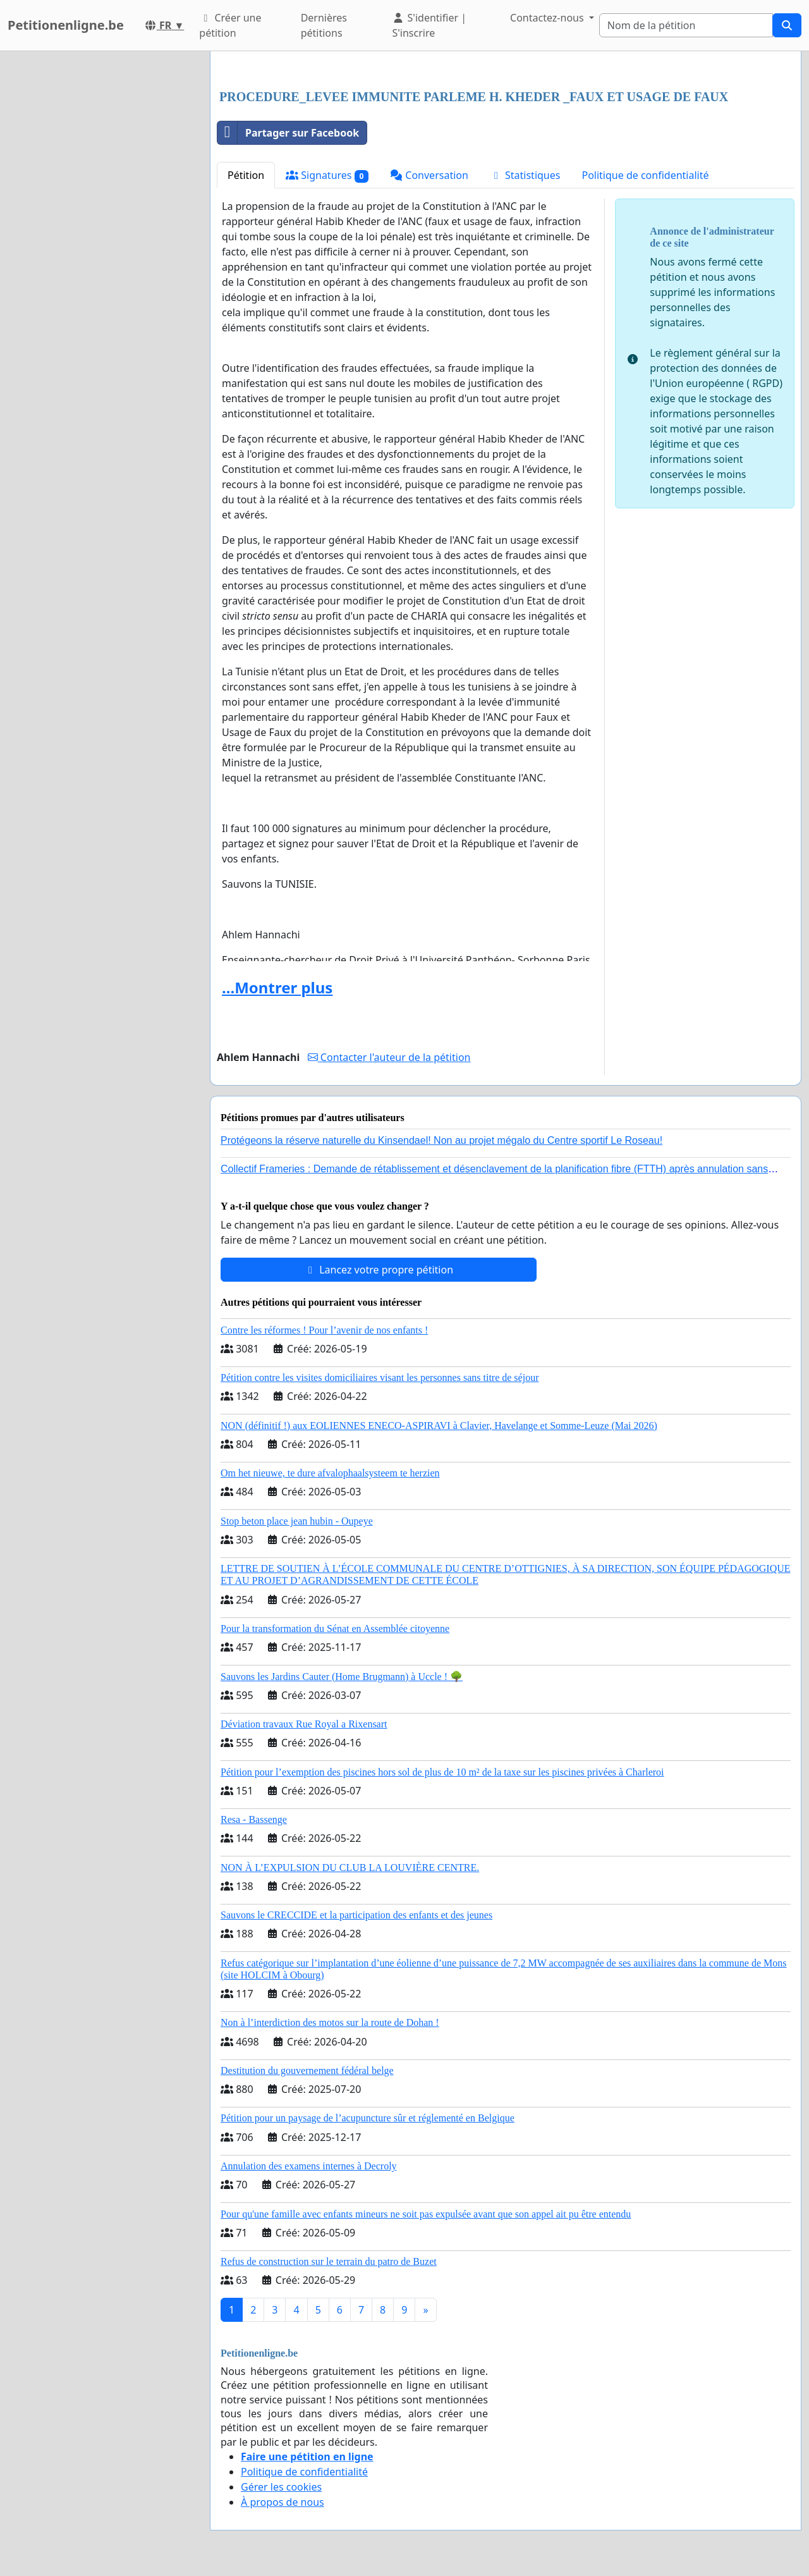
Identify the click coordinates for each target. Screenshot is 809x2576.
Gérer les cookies (281, 2487)
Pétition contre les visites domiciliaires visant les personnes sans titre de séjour (379, 1377)
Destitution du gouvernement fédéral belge (307, 2070)
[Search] (686, 25)
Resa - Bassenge (254, 1819)
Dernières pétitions (324, 25)
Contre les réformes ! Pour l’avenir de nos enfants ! (324, 1330)
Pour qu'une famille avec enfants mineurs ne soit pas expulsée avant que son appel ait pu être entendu (426, 2214)
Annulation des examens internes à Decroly (309, 2166)
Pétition (246, 175)
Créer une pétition (230, 25)
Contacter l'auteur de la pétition (389, 1057)
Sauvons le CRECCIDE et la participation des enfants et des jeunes (356, 1915)
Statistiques (525, 175)
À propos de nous (282, 2502)
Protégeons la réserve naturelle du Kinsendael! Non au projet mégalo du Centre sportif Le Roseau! (441, 1140)
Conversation (429, 175)
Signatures (327, 175)
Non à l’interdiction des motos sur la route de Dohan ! (330, 2022)
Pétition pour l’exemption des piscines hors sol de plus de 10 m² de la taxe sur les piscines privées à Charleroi (442, 1772)
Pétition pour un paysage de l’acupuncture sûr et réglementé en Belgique (367, 2118)
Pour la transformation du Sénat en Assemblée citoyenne (335, 1628)
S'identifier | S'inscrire (429, 25)
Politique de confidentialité (645, 175)
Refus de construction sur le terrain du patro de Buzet (329, 2261)
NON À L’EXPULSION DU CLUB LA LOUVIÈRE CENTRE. (350, 1867)
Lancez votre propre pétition (378, 1270)
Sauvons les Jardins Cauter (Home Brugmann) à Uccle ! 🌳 (342, 1676)
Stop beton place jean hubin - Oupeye (297, 1521)
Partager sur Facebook (288, 132)
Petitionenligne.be (66, 25)
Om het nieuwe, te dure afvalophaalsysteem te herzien (330, 1473)
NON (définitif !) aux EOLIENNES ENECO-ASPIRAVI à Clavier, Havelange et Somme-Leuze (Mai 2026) (439, 1425)
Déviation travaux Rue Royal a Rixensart (304, 1724)
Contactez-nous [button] (548, 18)
